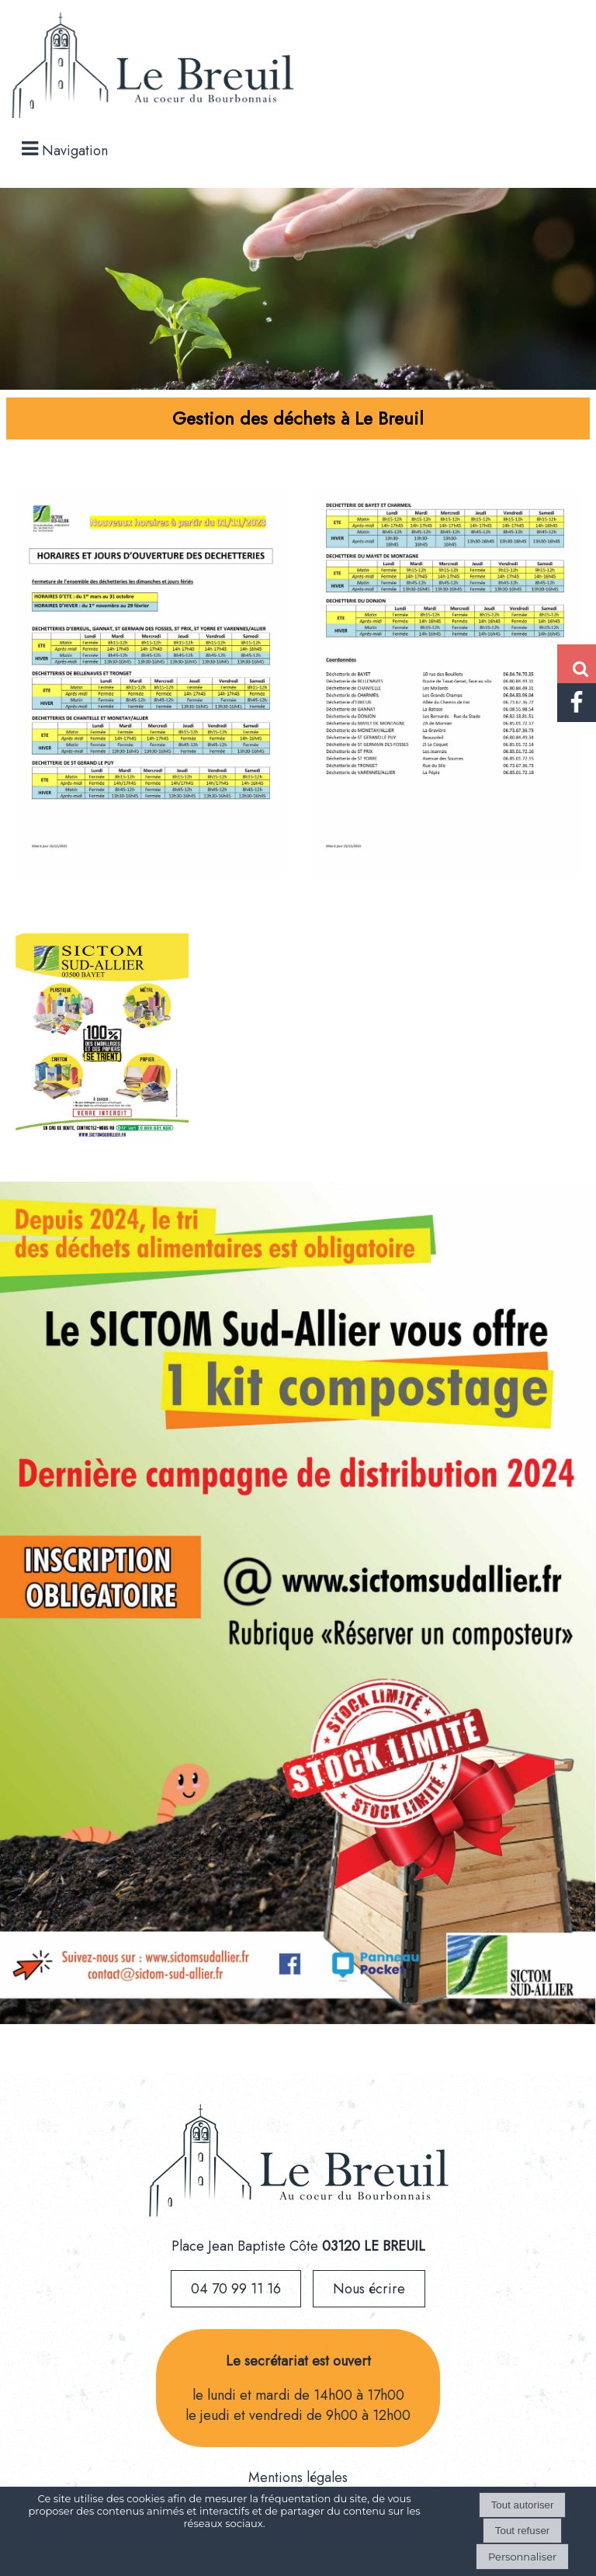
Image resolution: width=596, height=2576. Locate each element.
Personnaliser (522, 2556)
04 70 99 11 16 (236, 2289)
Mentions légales (298, 2477)
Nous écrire (369, 2289)
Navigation (75, 151)
